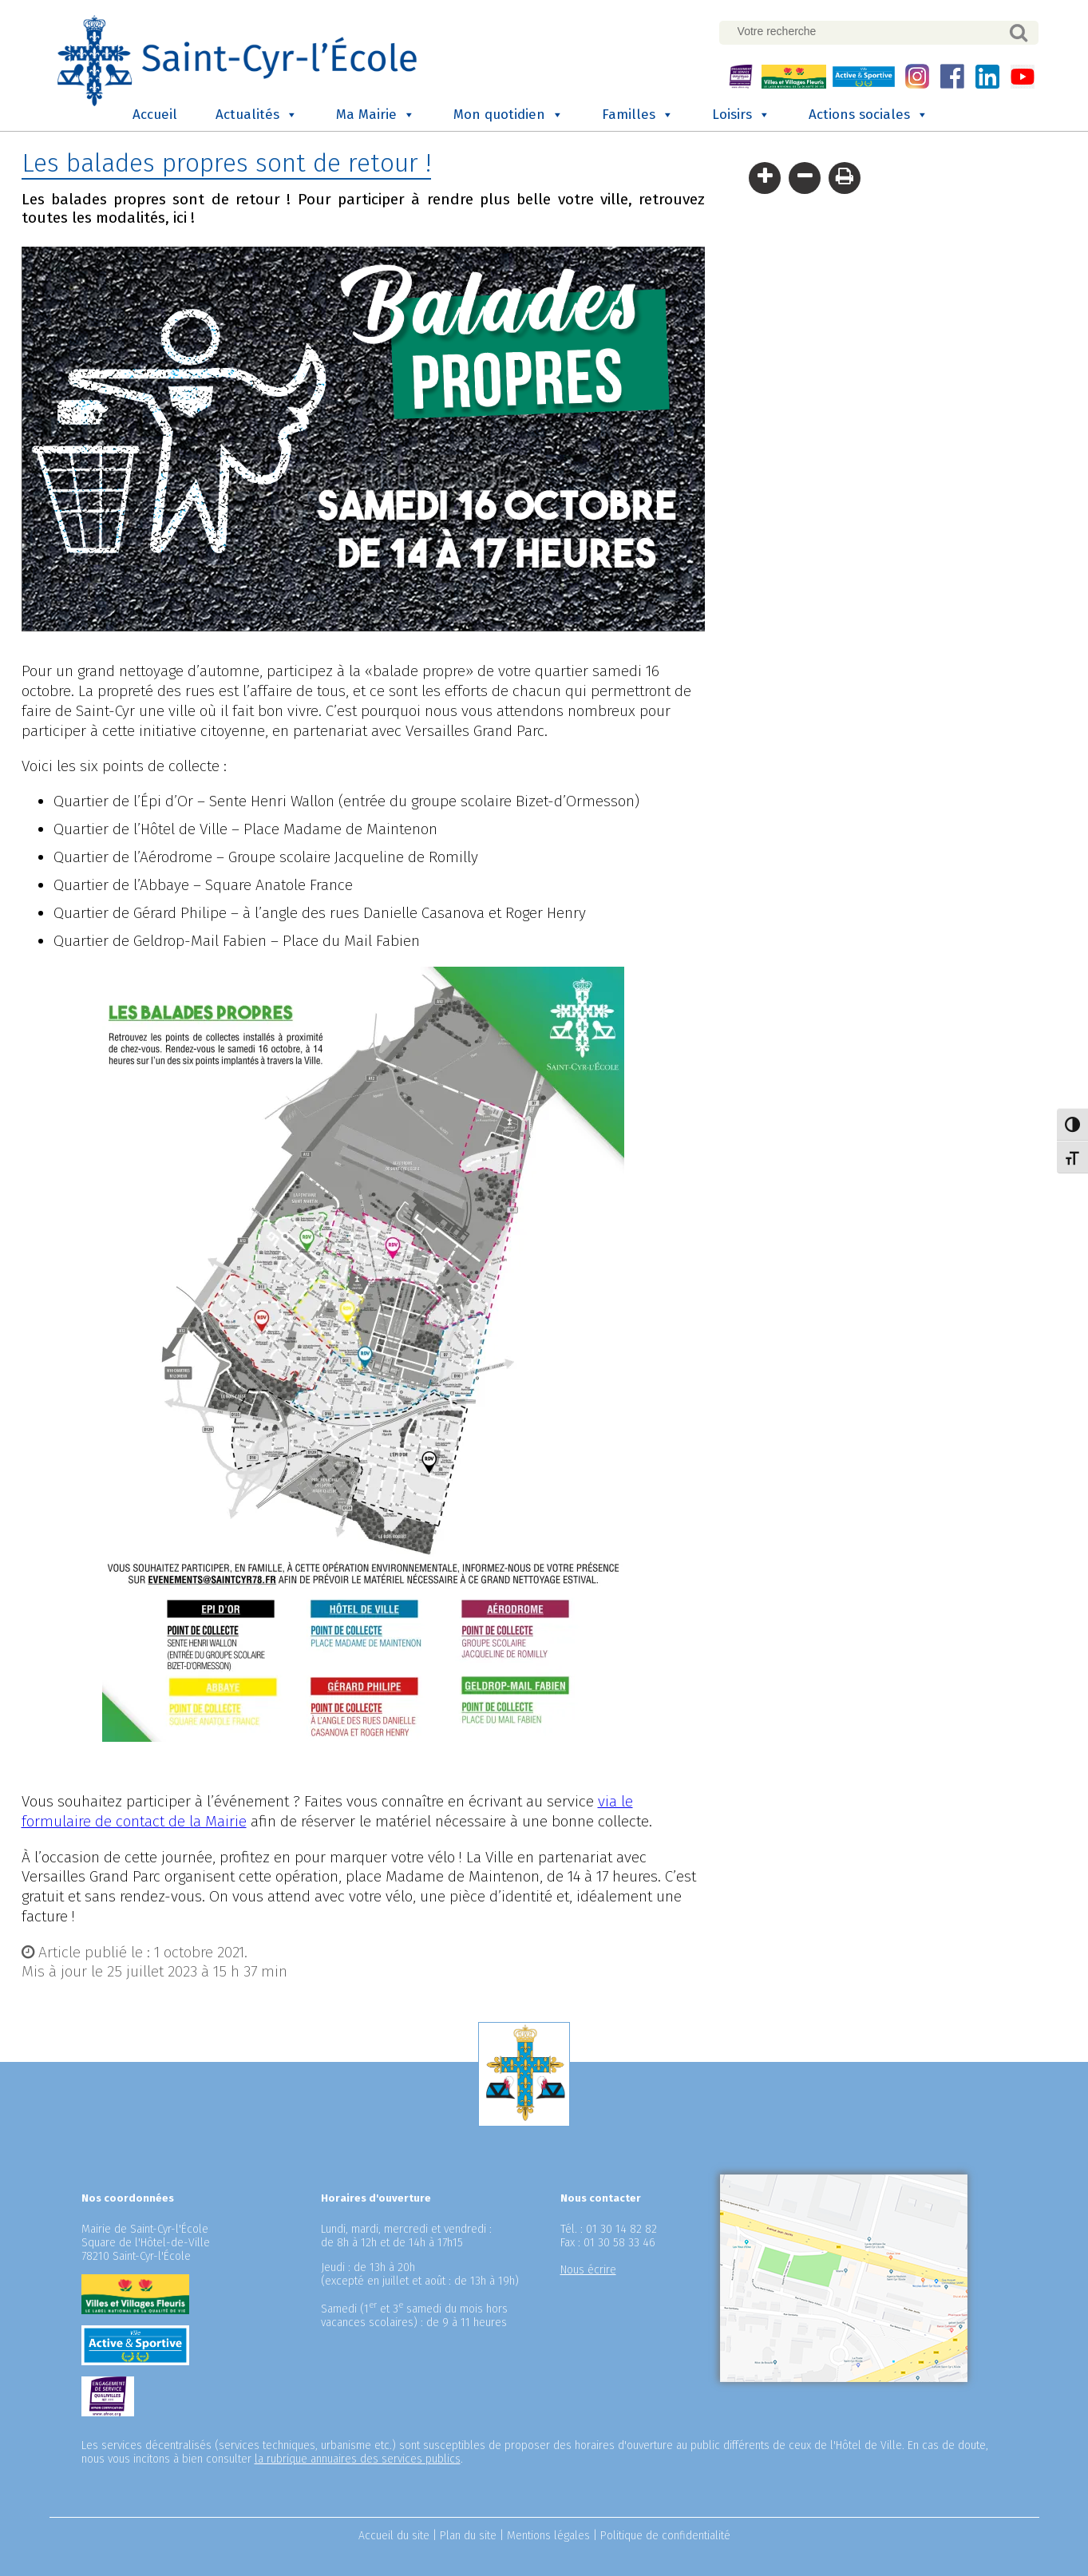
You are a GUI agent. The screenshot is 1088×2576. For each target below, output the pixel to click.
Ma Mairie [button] (375, 117)
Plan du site (468, 2538)
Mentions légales (548, 2538)
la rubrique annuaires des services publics (358, 2461)
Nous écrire (588, 2272)
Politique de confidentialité (665, 2538)
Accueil (155, 117)
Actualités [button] (257, 117)
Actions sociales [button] (868, 117)
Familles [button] (638, 117)
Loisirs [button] (741, 117)
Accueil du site (393, 2538)
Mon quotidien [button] (508, 117)
